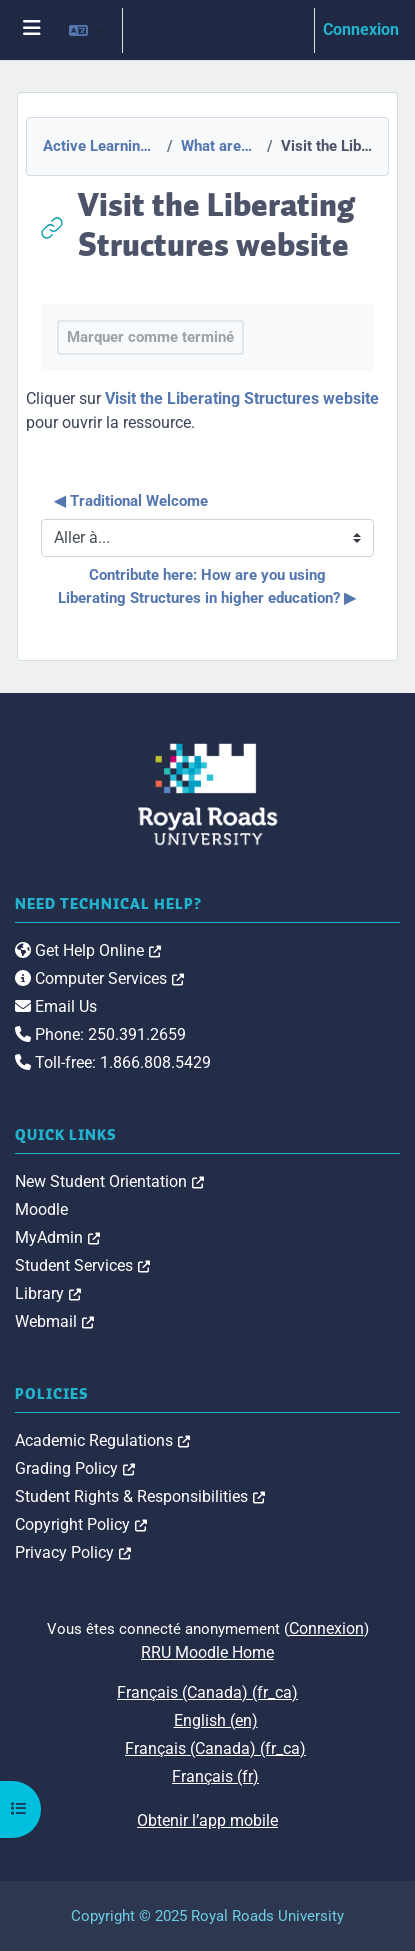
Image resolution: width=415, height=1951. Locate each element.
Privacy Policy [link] (73, 1552)
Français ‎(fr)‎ (215, 1776)
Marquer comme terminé (150, 337)
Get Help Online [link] (88, 950)
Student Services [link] (82, 1265)
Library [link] (48, 1293)
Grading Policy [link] (75, 1468)
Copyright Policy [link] (81, 1524)
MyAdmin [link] (57, 1237)
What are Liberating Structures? (218, 146)
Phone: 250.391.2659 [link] (100, 1034)
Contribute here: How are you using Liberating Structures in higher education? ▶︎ (207, 586)
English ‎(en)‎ (216, 1720)
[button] (87, 30)
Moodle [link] (41, 1209)
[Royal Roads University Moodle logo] (208, 793)
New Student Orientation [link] (109, 1181)
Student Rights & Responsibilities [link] (140, 1496)
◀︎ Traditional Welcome (131, 501)
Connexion (361, 29)
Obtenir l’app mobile (207, 1820)
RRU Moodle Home (207, 1652)
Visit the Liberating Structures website (242, 398)
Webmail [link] (54, 1321)
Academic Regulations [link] (102, 1440)
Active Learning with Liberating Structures (99, 146)
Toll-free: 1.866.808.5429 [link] (113, 1062)
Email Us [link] (56, 1006)
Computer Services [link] (99, 978)
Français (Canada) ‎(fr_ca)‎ (207, 1692)
